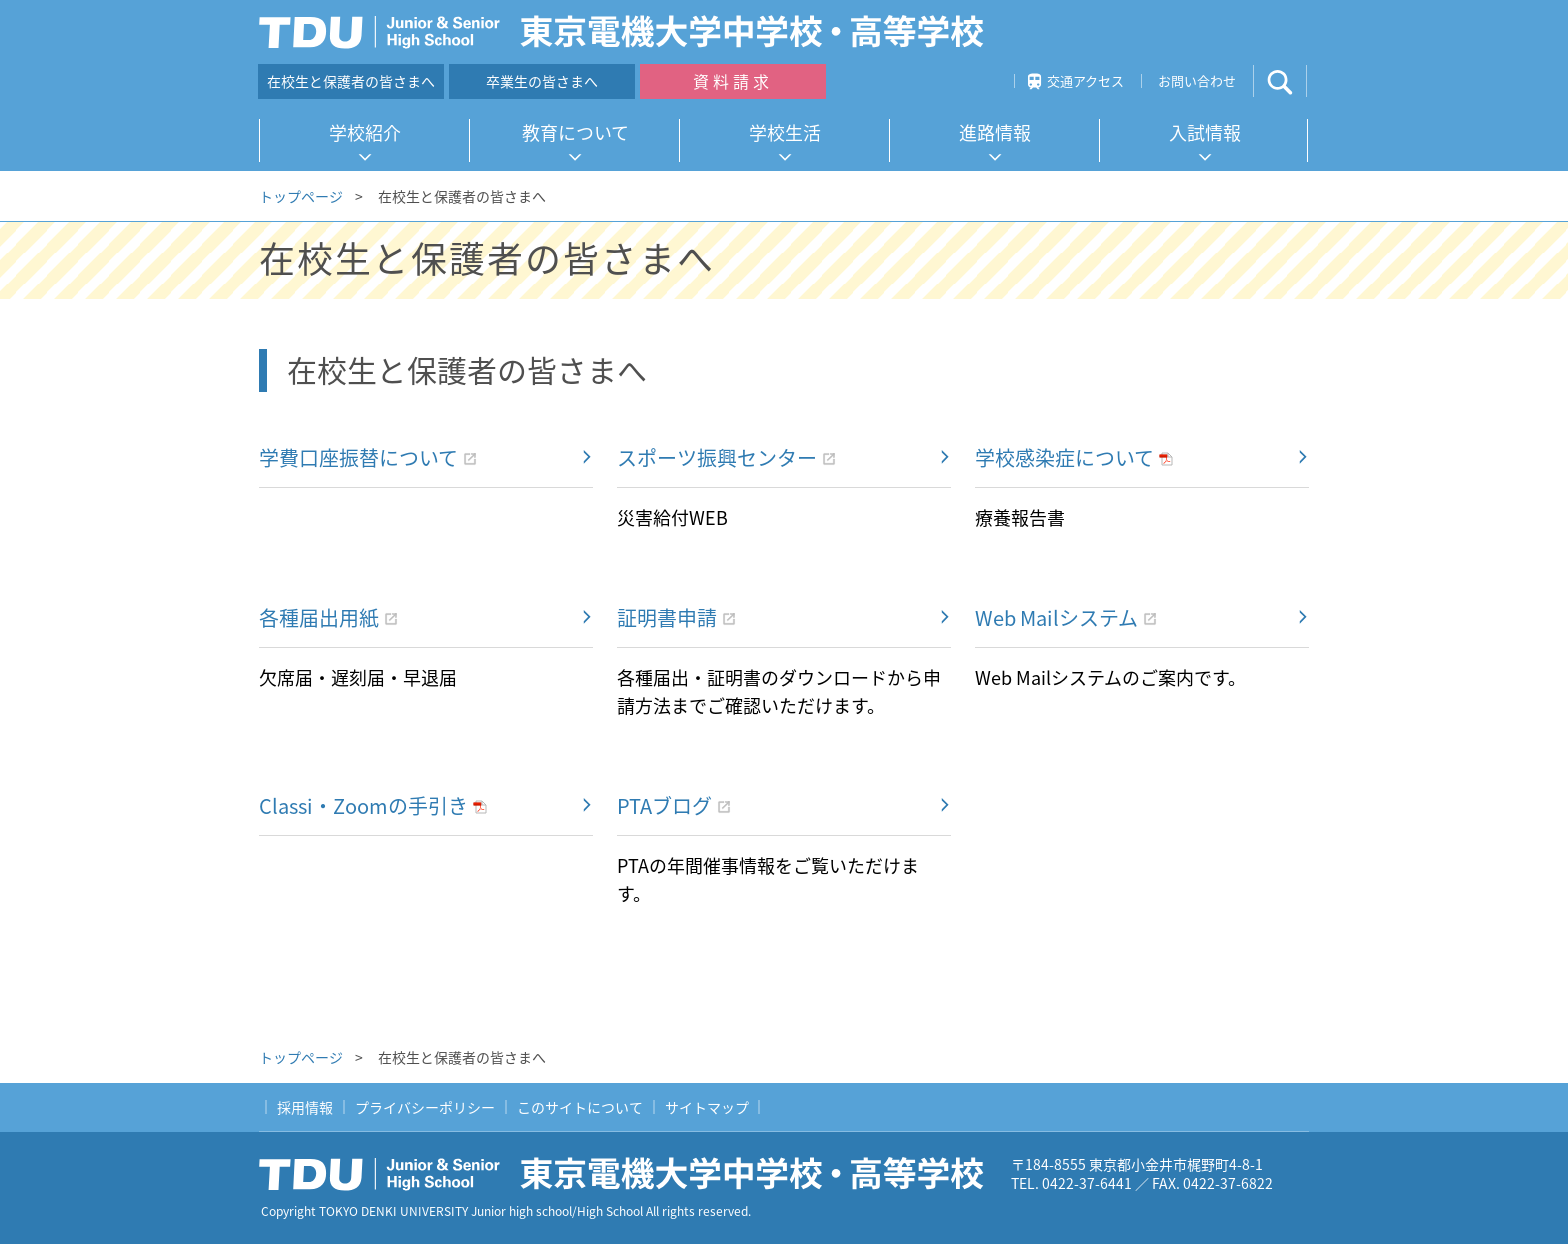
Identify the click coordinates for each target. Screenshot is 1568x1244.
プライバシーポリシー (425, 1107)
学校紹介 (365, 132)
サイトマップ (707, 1107)
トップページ (301, 196)
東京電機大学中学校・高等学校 (629, 1174)
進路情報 (995, 132)
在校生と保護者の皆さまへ (351, 81)
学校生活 (785, 132)
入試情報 (1205, 132)
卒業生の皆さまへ (542, 81)
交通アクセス (1085, 80)
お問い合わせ (1197, 80)
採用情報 (305, 1107)
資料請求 (733, 81)
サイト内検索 (1296, 81)
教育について (575, 132)
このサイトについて (580, 1107)
